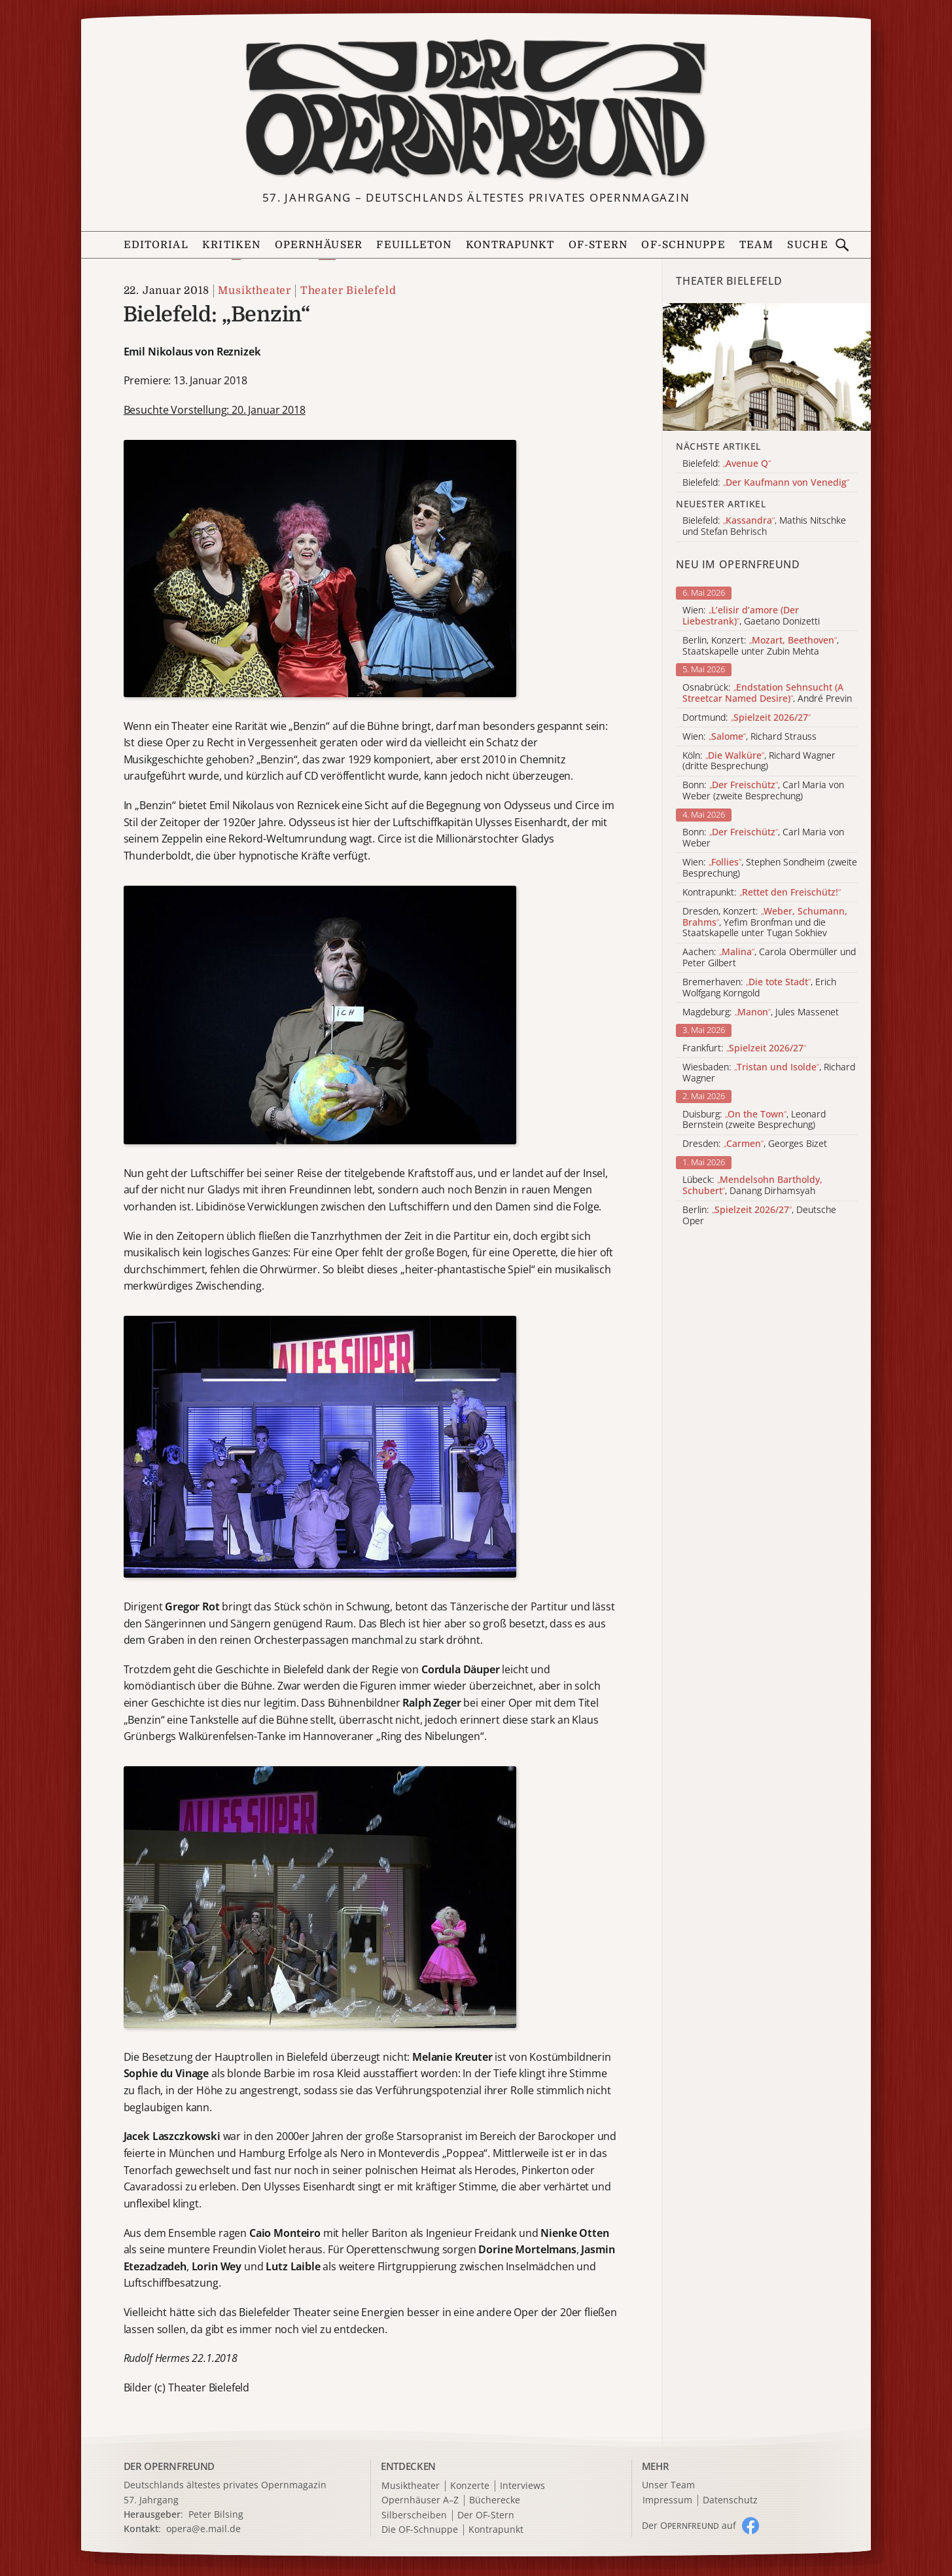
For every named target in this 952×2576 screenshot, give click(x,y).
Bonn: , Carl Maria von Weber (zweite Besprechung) (763, 791)
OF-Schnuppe (683, 245)
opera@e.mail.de (203, 2528)
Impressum (667, 2500)
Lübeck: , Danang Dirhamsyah (752, 1185)
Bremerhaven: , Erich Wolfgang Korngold (759, 988)
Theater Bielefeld (348, 291)
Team (756, 245)
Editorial (156, 245)
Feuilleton (413, 245)
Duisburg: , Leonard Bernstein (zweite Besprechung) (754, 1120)
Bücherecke (494, 2500)
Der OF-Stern (485, 2515)
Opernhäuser (318, 245)
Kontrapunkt (510, 245)
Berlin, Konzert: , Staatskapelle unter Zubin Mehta (760, 646)
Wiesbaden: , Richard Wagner (768, 1073)
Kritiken (231, 245)
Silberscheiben (414, 2515)
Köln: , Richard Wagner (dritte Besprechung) (759, 761)
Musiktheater (254, 291)
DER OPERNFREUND (169, 2466)
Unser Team (668, 2484)
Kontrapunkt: (761, 892)
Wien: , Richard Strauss (749, 736)
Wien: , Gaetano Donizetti (751, 616)
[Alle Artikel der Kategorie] (767, 367)
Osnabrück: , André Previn (767, 693)
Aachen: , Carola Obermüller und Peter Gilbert (769, 958)
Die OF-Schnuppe (419, 2529)
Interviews (522, 2486)
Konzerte (469, 2486)
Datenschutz (730, 2500)
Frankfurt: (744, 1048)
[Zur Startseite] (476, 109)
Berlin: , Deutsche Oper (759, 1216)
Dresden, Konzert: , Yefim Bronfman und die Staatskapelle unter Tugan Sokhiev (764, 922)
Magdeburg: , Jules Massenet (760, 1012)
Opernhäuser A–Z (420, 2500)
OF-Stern (598, 245)
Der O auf (689, 2525)
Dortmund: (746, 717)
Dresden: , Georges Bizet (754, 1144)
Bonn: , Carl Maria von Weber (763, 838)
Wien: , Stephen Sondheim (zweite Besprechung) (769, 868)
